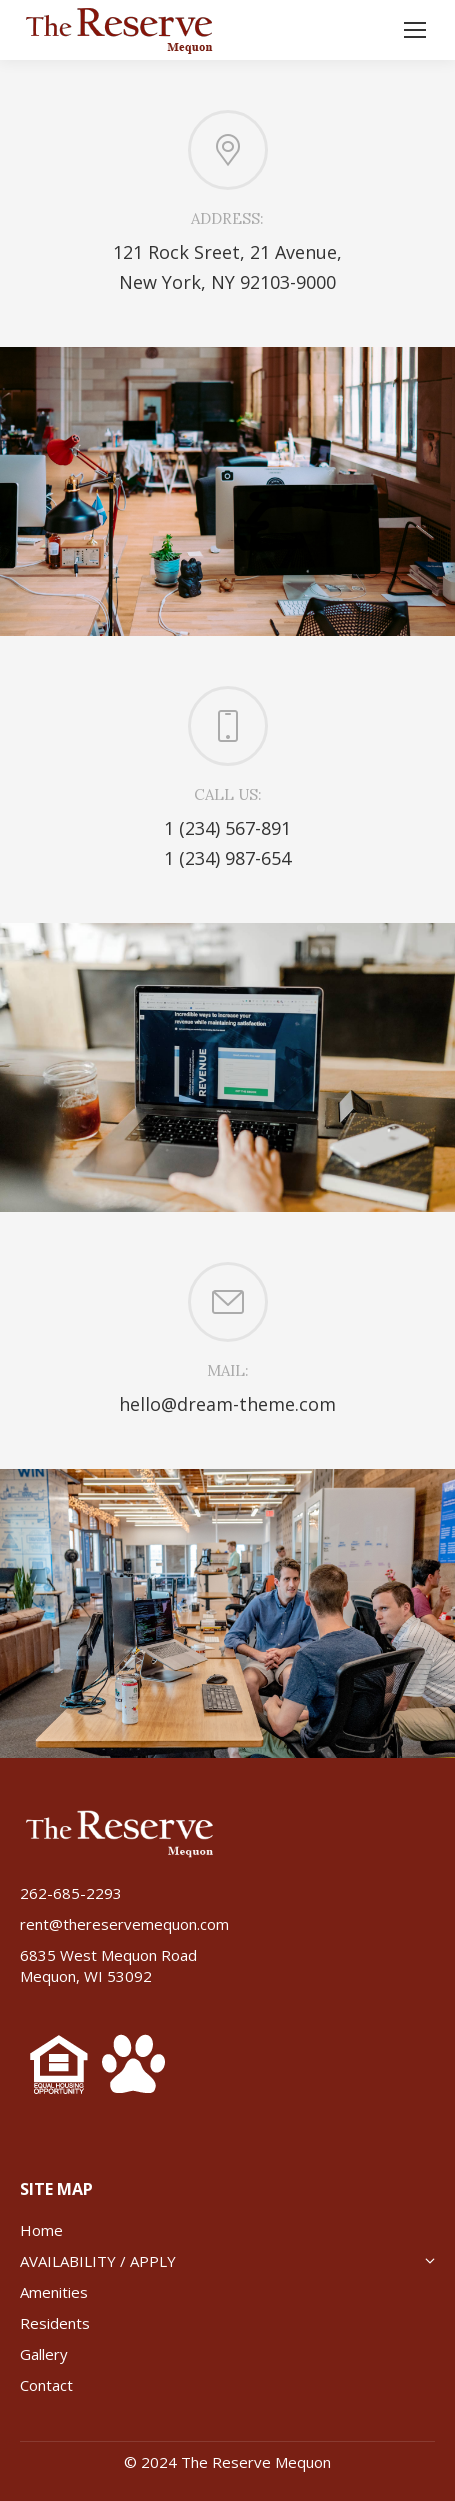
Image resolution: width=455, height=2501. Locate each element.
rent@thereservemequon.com (124, 1924)
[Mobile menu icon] (415, 30)
